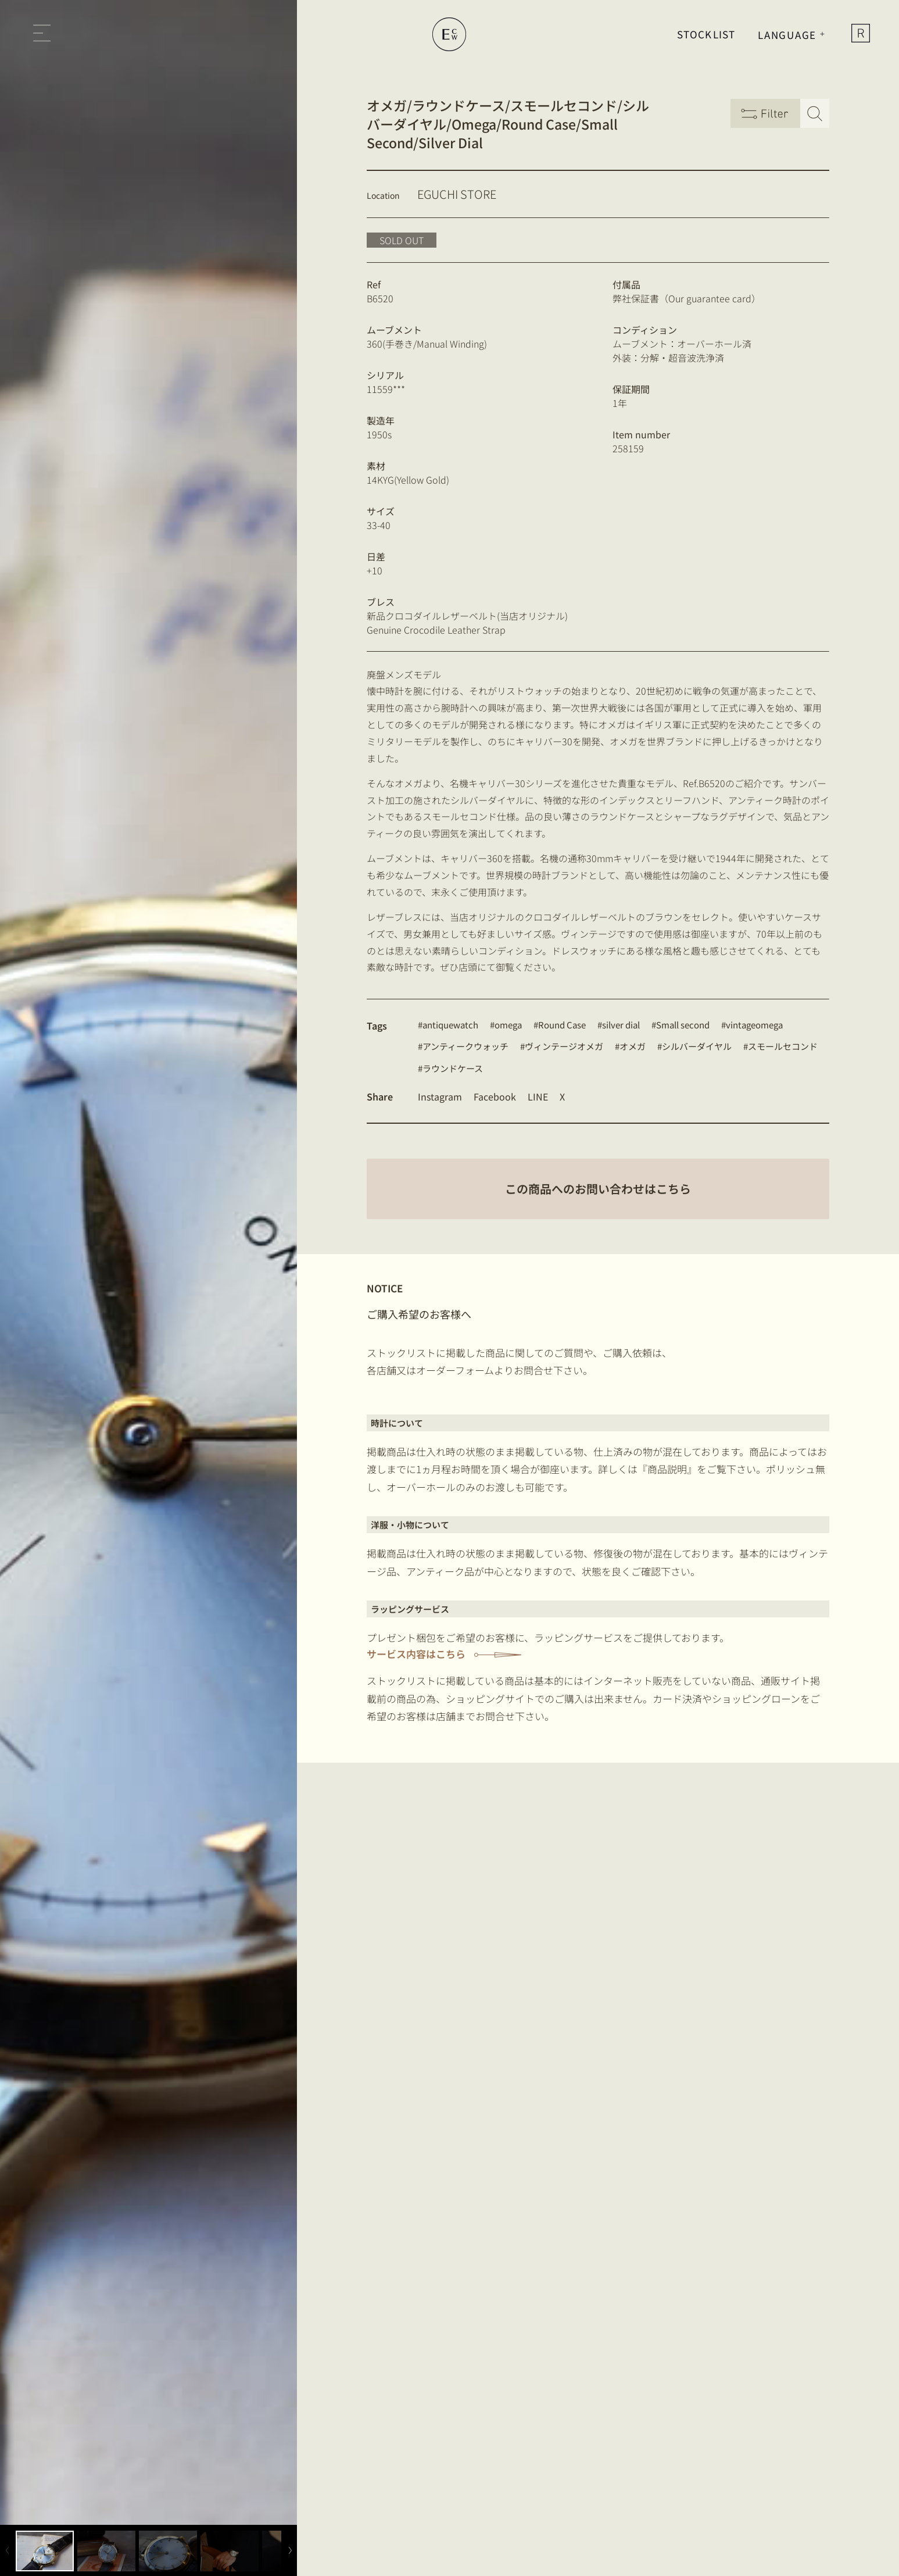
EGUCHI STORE (456, 193)
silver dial (621, 1025)
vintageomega (754, 1025)
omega (508, 1025)
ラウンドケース (452, 1068)
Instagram (440, 1096)
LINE (538, 1096)
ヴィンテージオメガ (564, 1046)
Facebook (495, 1096)
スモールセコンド (783, 1046)
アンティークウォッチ (465, 1046)
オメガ (632, 1046)
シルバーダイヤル (697, 1046)
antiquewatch (450, 1025)
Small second (683, 1025)
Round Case (562, 1025)
